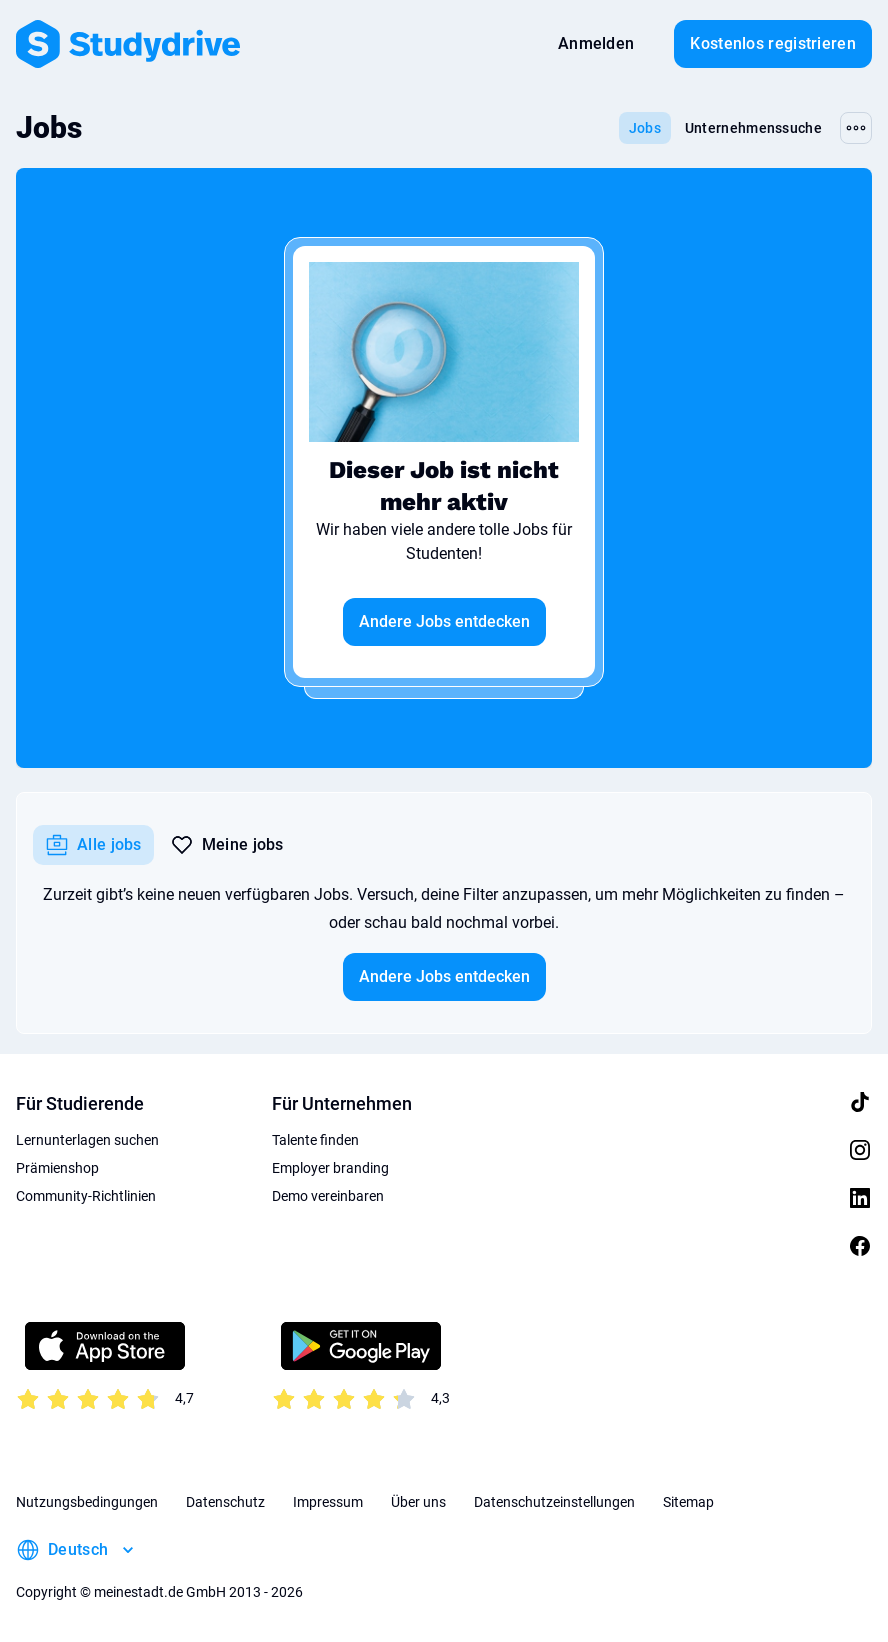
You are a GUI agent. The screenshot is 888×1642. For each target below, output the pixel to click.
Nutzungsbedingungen (87, 1502)
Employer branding (330, 1168)
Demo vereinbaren (328, 1196)
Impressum (328, 1502)
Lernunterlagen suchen (87, 1140)
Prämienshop (57, 1168)
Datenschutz (225, 1502)
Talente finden (315, 1140)
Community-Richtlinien (86, 1196)
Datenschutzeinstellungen (554, 1502)
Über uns (418, 1502)
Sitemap (688, 1502)
